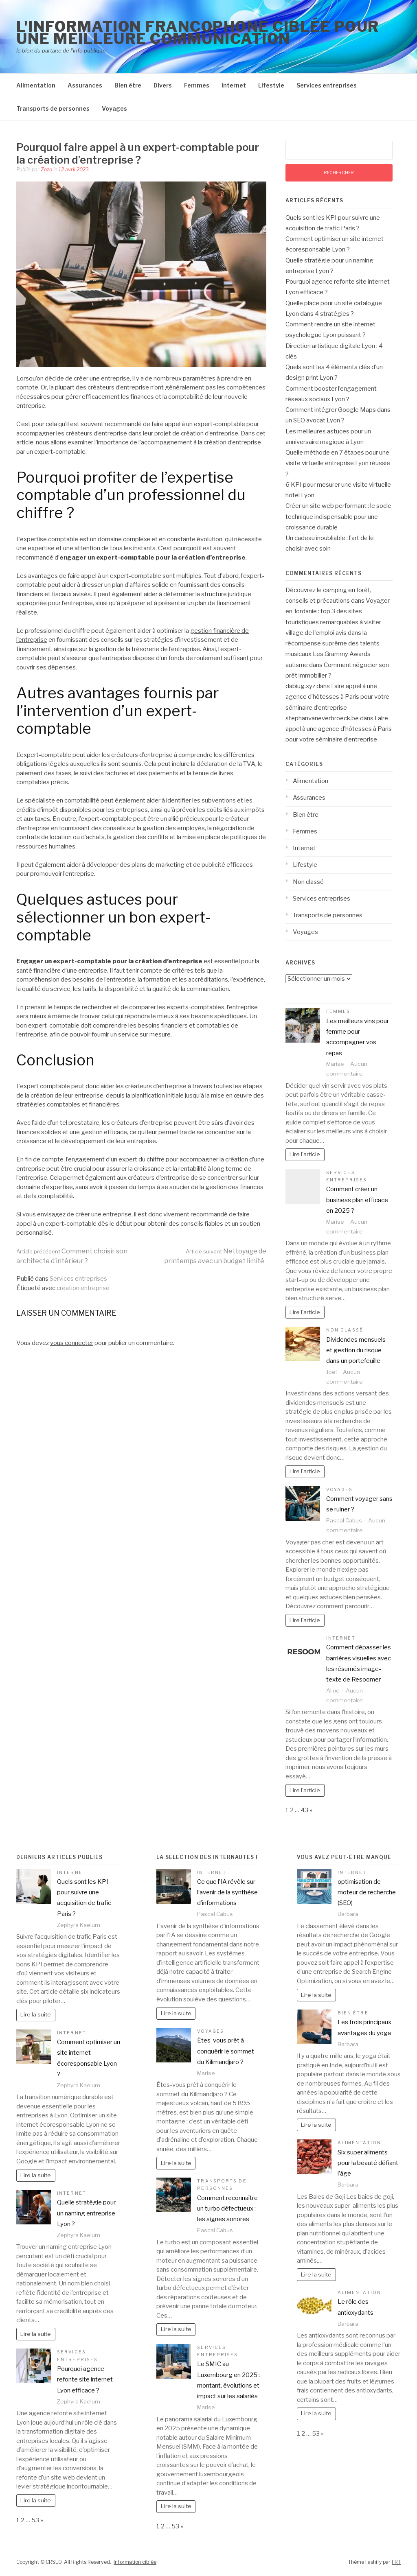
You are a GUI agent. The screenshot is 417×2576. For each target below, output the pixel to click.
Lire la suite (35, 2014)
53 (35, 2520)
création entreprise (83, 1288)
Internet (234, 85)
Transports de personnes (53, 108)
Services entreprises (326, 85)
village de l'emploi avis (316, 632)
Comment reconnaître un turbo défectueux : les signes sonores (227, 2208)
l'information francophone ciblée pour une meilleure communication (197, 32)
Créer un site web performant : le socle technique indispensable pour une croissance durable (338, 516)
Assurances (85, 85)
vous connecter (71, 1343)
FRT (396, 2562)
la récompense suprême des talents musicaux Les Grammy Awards (332, 643)
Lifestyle (271, 85)
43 (304, 1810)
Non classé (308, 882)
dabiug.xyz (300, 686)
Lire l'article (305, 1154)
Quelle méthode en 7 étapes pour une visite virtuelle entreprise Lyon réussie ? (337, 463)
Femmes (196, 85)
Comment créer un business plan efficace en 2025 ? (357, 1199)
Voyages (114, 108)
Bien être (127, 85)
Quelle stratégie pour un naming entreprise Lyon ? (86, 2213)
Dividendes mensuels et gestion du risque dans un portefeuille (356, 1350)
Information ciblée (135, 2562)
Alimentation (35, 85)
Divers (163, 85)
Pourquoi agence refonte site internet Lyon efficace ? (85, 2379)
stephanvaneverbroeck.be (322, 718)
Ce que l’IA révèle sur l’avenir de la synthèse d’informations (227, 1892)
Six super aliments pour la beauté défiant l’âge (368, 2163)
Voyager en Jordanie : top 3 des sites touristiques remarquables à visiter (337, 611)
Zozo (46, 169)
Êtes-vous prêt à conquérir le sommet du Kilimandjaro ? (225, 2051)
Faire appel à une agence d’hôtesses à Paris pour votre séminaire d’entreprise (337, 696)
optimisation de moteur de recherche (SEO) (367, 1892)
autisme (296, 665)
